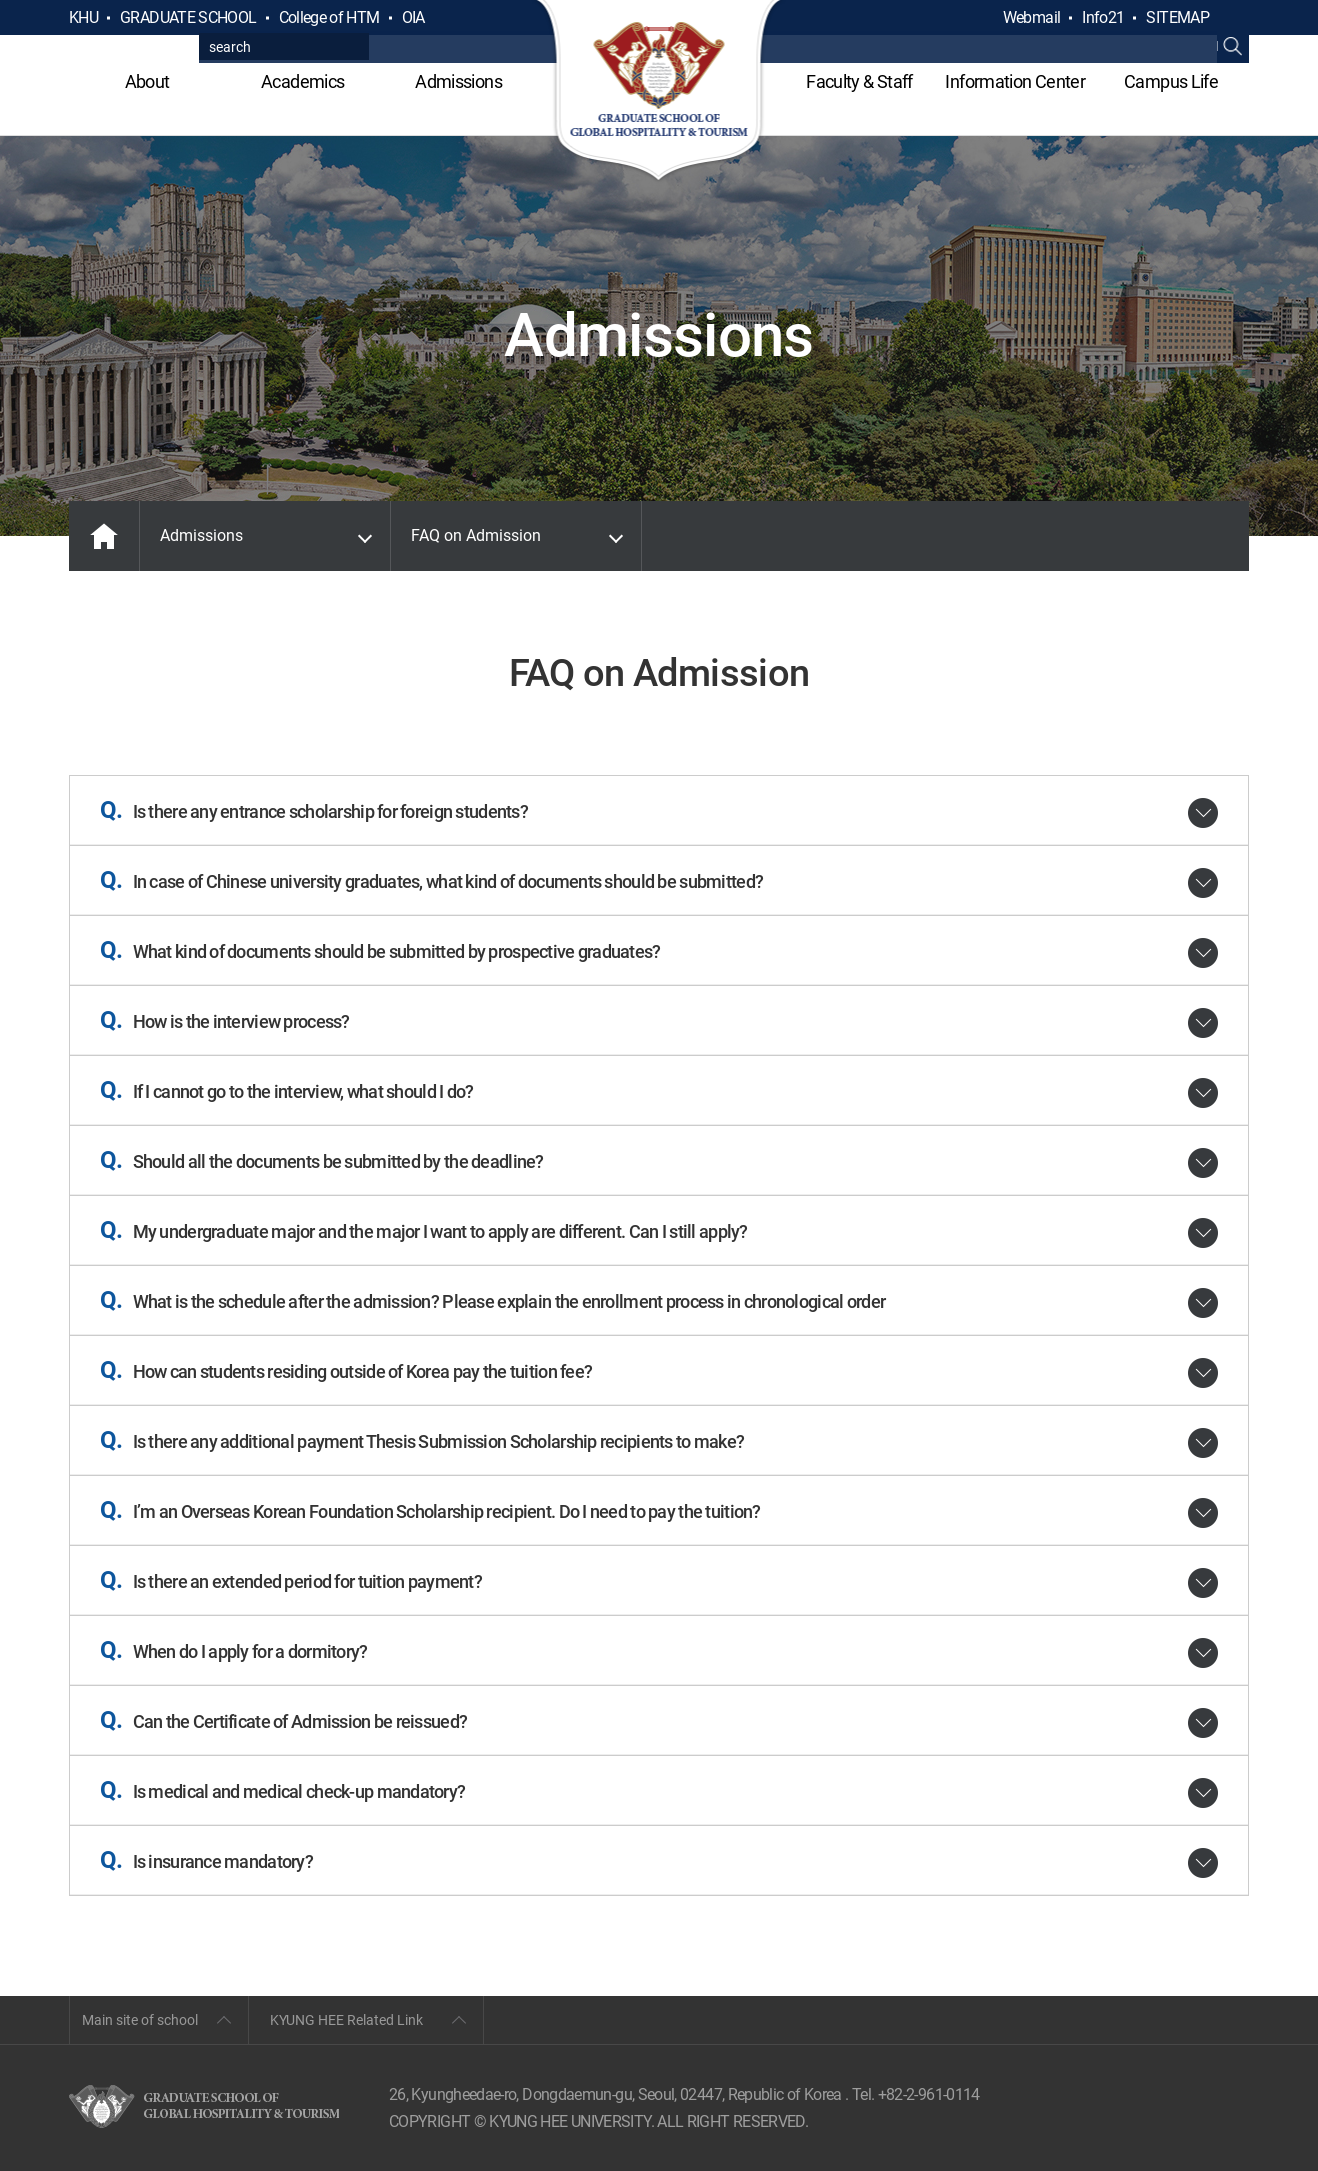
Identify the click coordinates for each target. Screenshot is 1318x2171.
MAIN (104, 536)
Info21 (1103, 17)
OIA (413, 17)
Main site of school (140, 2020)
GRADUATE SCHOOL (188, 17)
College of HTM (329, 17)
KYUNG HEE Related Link (346, 2020)
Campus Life (1171, 81)
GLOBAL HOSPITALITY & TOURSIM (659, 92)
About (147, 81)
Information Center (1014, 81)
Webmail (1032, 17)
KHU (83, 17)
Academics (302, 81)
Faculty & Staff (859, 81)
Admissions (458, 81)
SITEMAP (1177, 17)
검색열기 (1233, 18)
